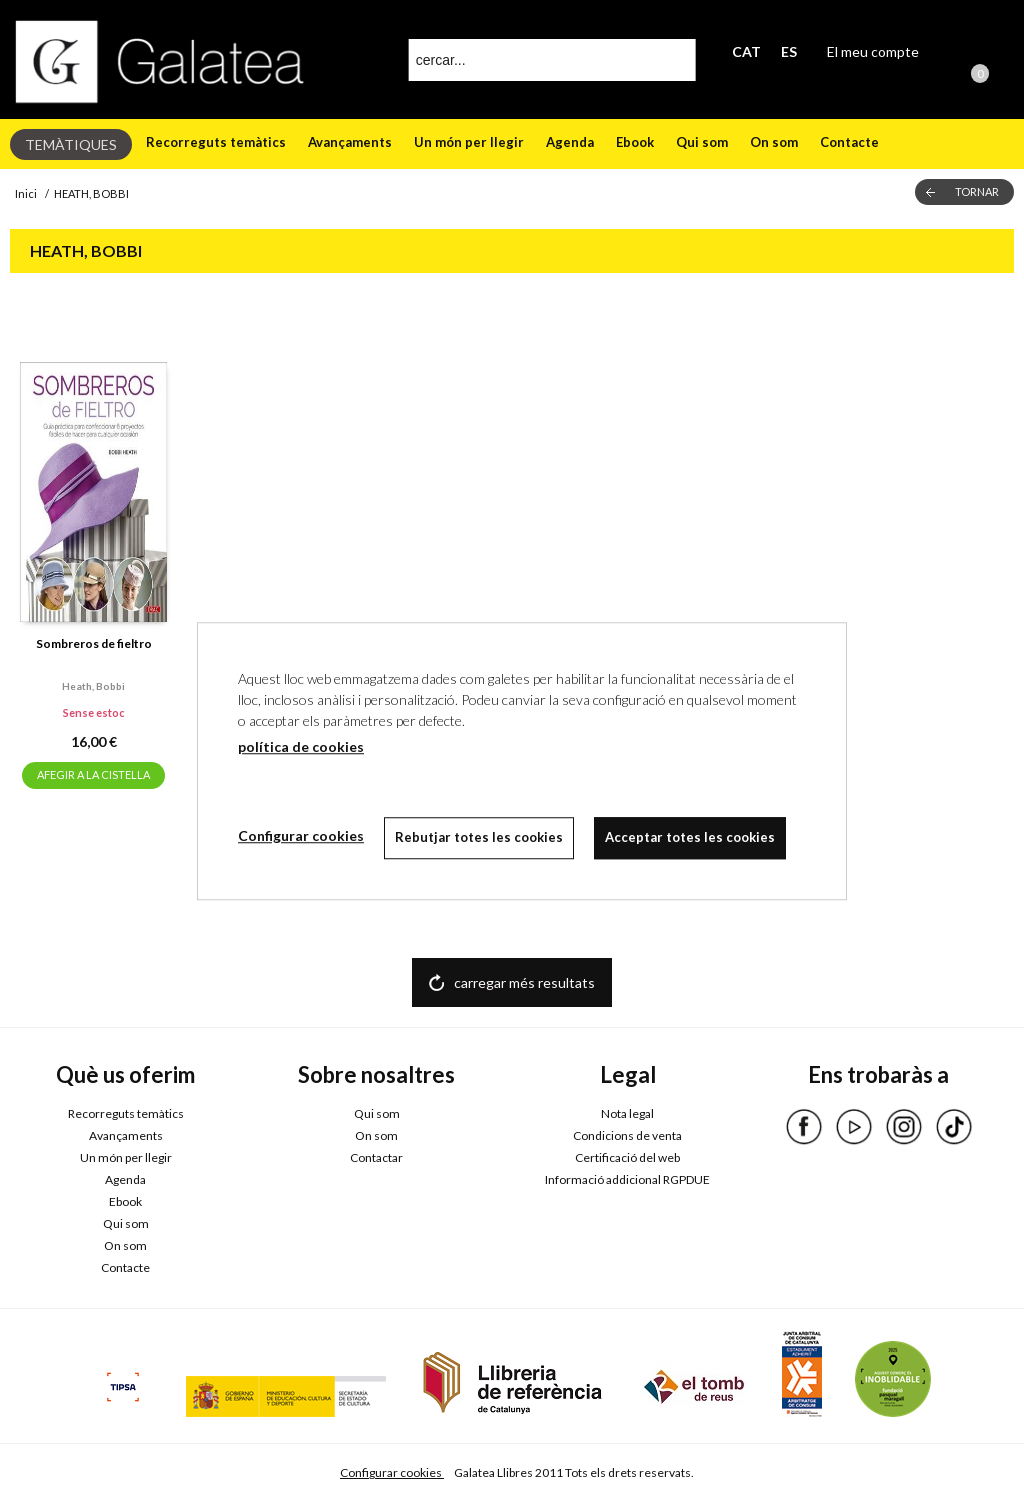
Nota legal (627, 1113)
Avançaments (350, 142)
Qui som (702, 142)
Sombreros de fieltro (94, 643)
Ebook (635, 142)
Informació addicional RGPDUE (627, 1179)
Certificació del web (627, 1157)
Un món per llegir (469, 142)
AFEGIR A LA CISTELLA (93, 774)
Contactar (376, 1157)
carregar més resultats (524, 982)
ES (789, 51)
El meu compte (873, 51)
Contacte (849, 142)
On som (774, 142)
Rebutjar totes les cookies (479, 837)
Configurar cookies (392, 1472)
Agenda (570, 142)
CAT (746, 51)
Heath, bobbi (93, 686)
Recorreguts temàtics (216, 142)
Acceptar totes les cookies (690, 837)
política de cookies (301, 746)
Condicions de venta (627, 1135)
